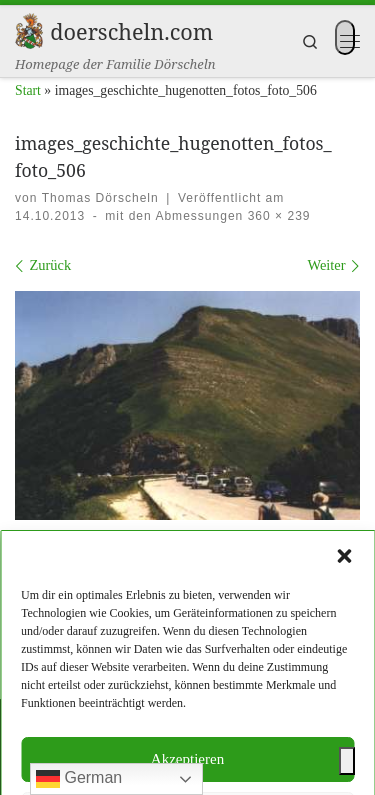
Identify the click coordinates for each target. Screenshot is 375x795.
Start (28, 90)
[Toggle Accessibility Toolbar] (347, 761)
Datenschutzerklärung (228, 677)
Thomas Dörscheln (100, 198)
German (79, 779)
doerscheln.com (129, 732)
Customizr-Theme (301, 762)
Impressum (115, 677)
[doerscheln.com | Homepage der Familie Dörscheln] (29, 28)
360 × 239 (276, 216)
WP (121, 762)
